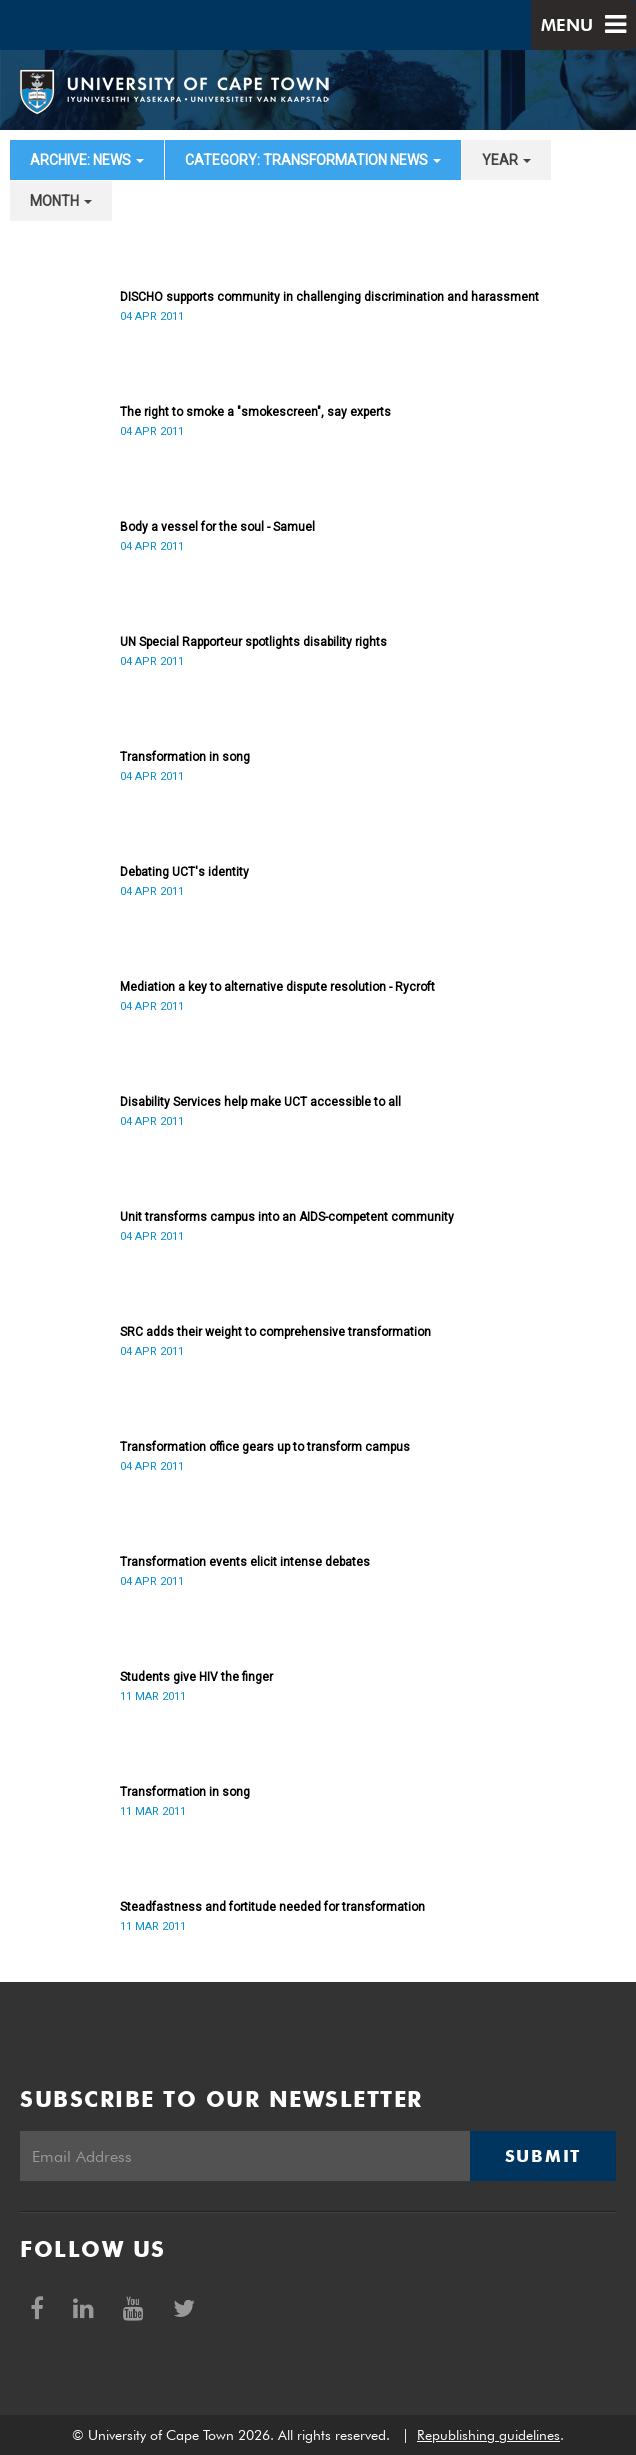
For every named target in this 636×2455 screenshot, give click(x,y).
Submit (543, 2156)
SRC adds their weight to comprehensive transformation (275, 1332)
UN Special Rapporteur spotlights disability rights (253, 642)
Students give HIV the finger (196, 1677)
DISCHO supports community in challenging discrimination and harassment (329, 297)
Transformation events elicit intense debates (245, 1562)
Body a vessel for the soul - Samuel (217, 527)
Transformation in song (185, 757)
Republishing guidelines (488, 2435)
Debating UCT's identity (184, 872)
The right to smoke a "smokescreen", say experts (255, 412)
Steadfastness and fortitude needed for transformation (272, 1907)
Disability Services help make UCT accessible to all (260, 1102)
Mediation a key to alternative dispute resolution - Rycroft (277, 987)
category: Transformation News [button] (313, 160)
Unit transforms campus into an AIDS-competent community (287, 1217)
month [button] (61, 201)
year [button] (506, 160)
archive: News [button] (87, 160)
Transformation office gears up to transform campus (265, 1447)
